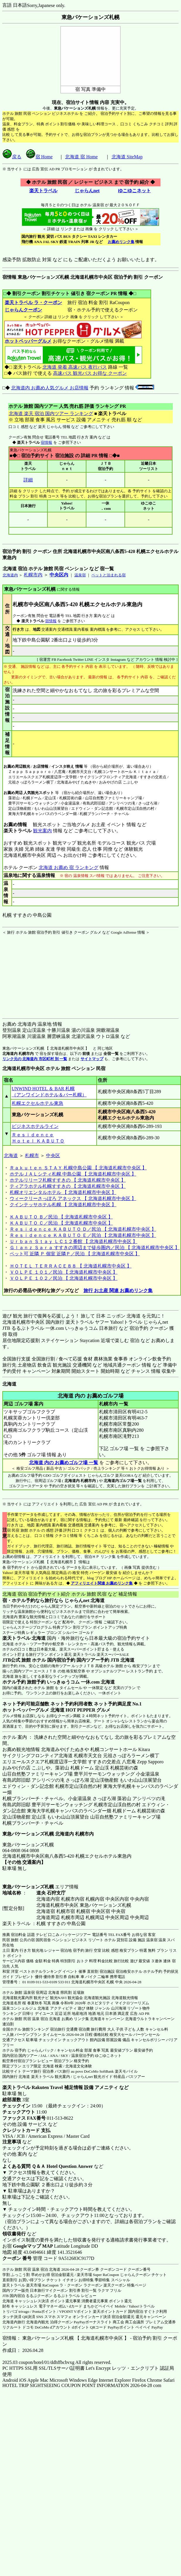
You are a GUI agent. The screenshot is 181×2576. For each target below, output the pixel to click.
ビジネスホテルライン (35, 1126)
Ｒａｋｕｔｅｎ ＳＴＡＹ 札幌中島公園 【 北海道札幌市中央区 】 (78, 1167)
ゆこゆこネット (134, 190)
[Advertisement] (39, 971)
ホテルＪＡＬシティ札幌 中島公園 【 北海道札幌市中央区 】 (73, 1173)
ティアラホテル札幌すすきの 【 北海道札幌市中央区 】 (68, 1186)
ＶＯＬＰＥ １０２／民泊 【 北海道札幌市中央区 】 (63, 1278)
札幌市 (32, 1155)
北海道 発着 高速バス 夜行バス (74, 367)
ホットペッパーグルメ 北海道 (33, 1709)
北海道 (11, 1155)
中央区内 (58, 574)
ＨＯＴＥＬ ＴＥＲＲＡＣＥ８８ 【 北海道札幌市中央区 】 (71, 1265)
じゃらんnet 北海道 (84, 1600)
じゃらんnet (87, 190)
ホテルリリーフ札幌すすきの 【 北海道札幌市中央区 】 (68, 1180)
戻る (12, 156)
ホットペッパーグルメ (28, 341)
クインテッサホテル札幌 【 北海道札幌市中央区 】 (63, 1204)
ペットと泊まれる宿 (108, 575)
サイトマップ (92, 1059)
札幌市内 (33, 574)
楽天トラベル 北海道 (24, 1638)
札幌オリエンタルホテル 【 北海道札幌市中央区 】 (63, 1192)
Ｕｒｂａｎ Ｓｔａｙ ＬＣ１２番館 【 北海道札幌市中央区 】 (73, 1241)
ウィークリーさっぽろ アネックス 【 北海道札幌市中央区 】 (73, 1198)
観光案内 (42, 830)
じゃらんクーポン (23, 309)
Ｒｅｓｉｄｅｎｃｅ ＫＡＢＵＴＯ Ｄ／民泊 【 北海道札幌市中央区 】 (83, 1229)
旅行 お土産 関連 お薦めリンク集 (118, 1290)
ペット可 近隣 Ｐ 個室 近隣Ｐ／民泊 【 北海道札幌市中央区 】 (75, 1253)
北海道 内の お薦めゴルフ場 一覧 (63, 1462)
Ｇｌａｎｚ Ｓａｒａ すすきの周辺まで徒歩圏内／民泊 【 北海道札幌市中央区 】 (95, 1247)
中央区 (53, 1155)
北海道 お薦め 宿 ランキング (68, 867)
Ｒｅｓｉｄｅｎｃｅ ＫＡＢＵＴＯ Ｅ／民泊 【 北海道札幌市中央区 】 (83, 1235)
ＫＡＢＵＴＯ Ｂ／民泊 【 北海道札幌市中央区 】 (61, 1216)
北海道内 (10, 575)
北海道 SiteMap (127, 156)
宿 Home (39, 156)
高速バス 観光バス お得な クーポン (90, 373)
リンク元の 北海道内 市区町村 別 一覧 (34, 1059)
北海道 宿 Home (81, 156)
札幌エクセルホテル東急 (37, 1103)
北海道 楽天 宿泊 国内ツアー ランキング (50, 413)
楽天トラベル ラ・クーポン (33, 302)
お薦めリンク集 (121, 242)
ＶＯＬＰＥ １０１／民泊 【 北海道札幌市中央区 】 (63, 1272)
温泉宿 (80, 575)
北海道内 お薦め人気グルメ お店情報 (49, 387)
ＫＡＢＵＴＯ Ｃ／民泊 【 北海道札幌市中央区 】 (61, 1223)
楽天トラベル (43, 190)
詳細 (28, 479)
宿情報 (46, 442)
